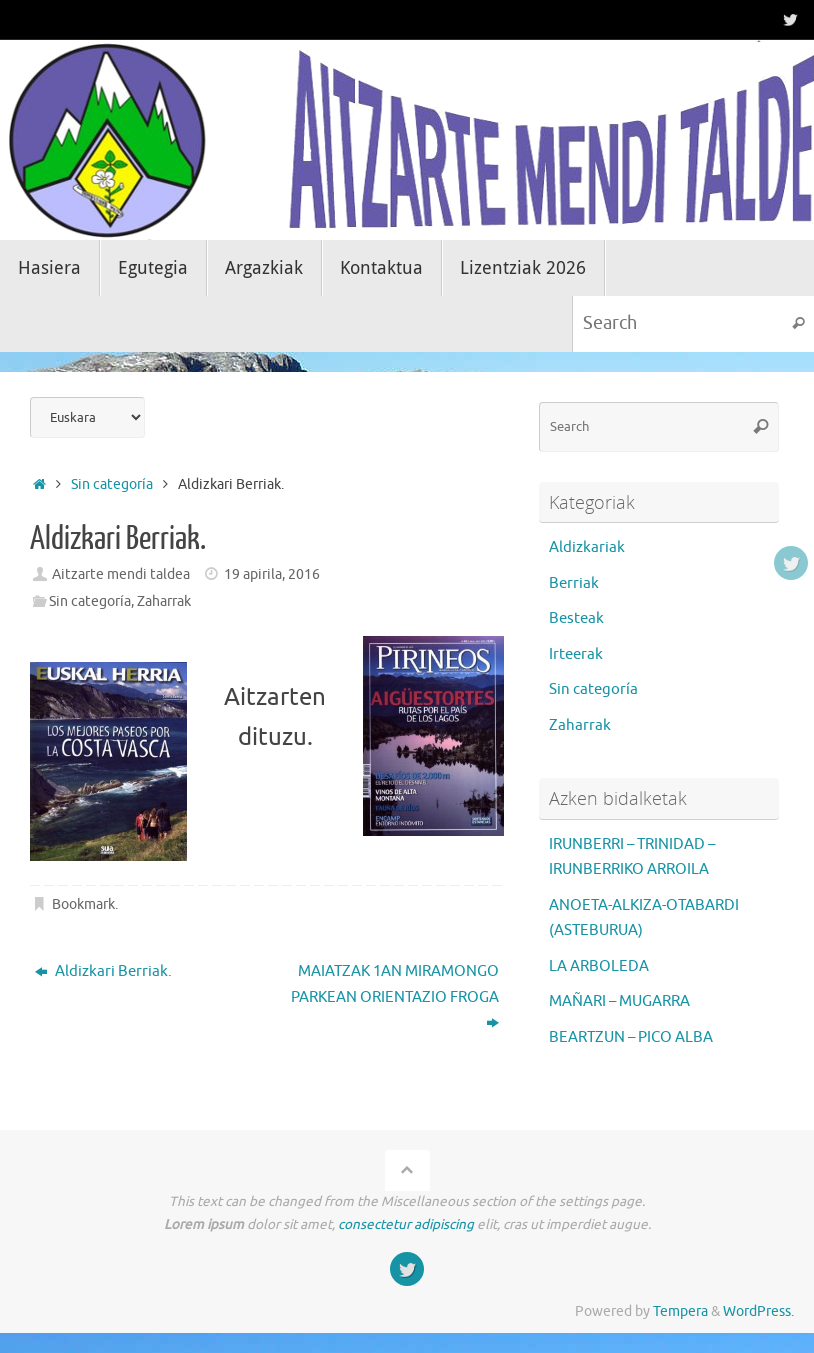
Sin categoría (112, 484)
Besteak (576, 618)
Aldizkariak (587, 547)
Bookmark (83, 905)
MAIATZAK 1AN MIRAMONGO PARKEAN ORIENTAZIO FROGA (395, 998)
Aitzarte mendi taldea (121, 574)
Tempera (680, 1311)
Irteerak (576, 654)
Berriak (574, 583)
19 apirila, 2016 (272, 574)
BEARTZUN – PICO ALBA (631, 1037)
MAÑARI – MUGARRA (619, 1001)
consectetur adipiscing (406, 1224)
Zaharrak (164, 601)
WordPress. (758, 1311)
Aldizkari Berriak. (103, 972)
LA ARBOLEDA (599, 966)
